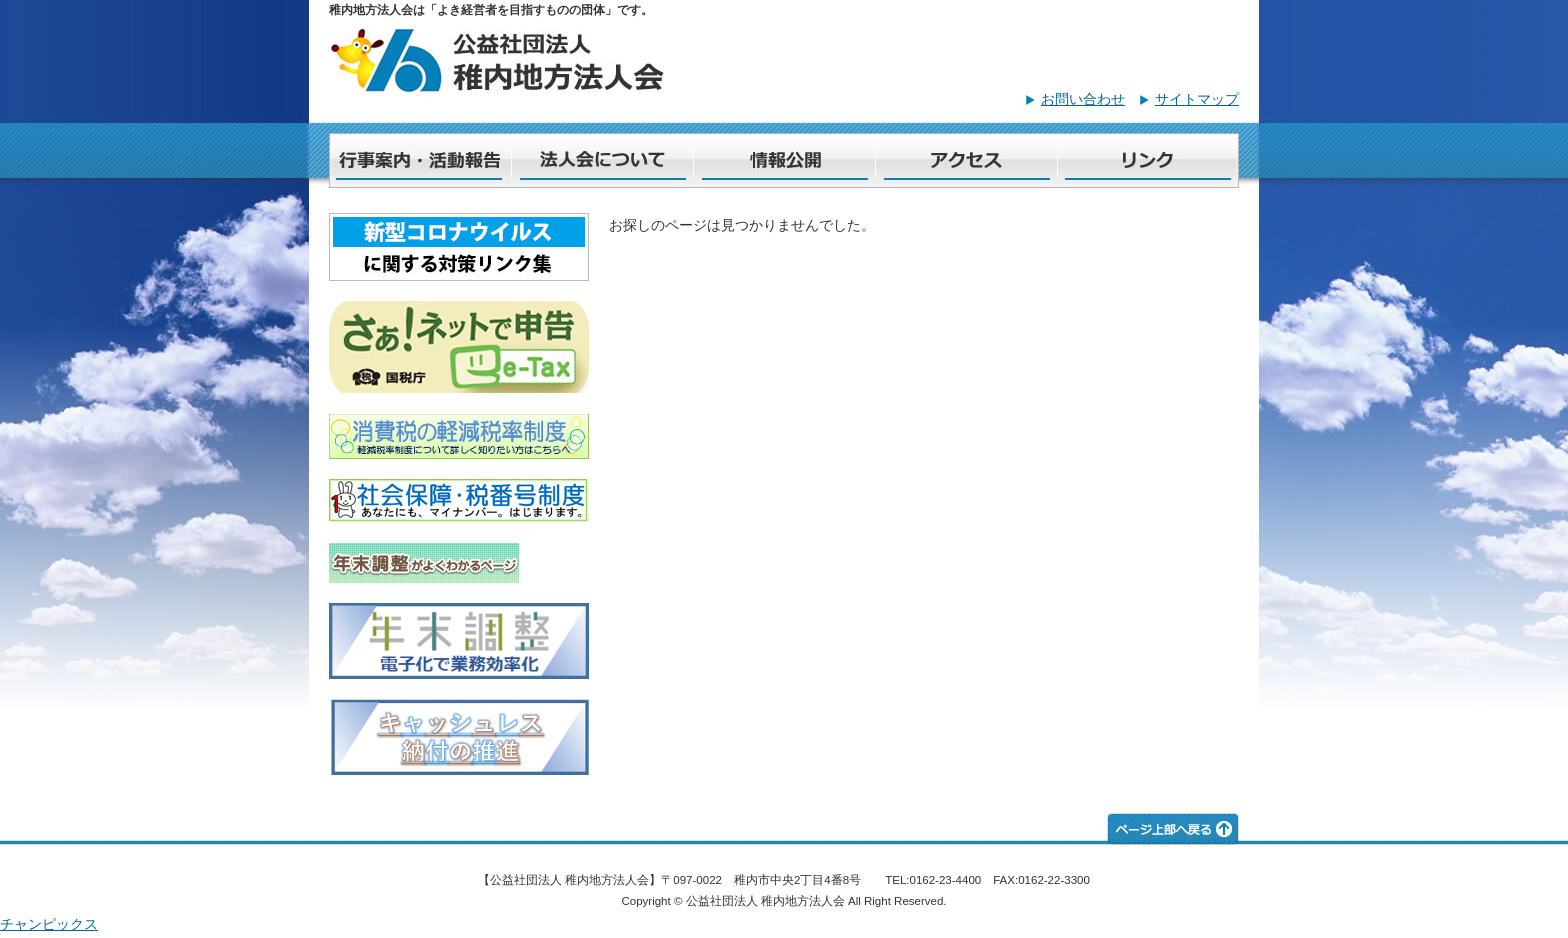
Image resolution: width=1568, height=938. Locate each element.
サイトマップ (1197, 99)
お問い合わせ (1083, 99)
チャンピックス (49, 924)
